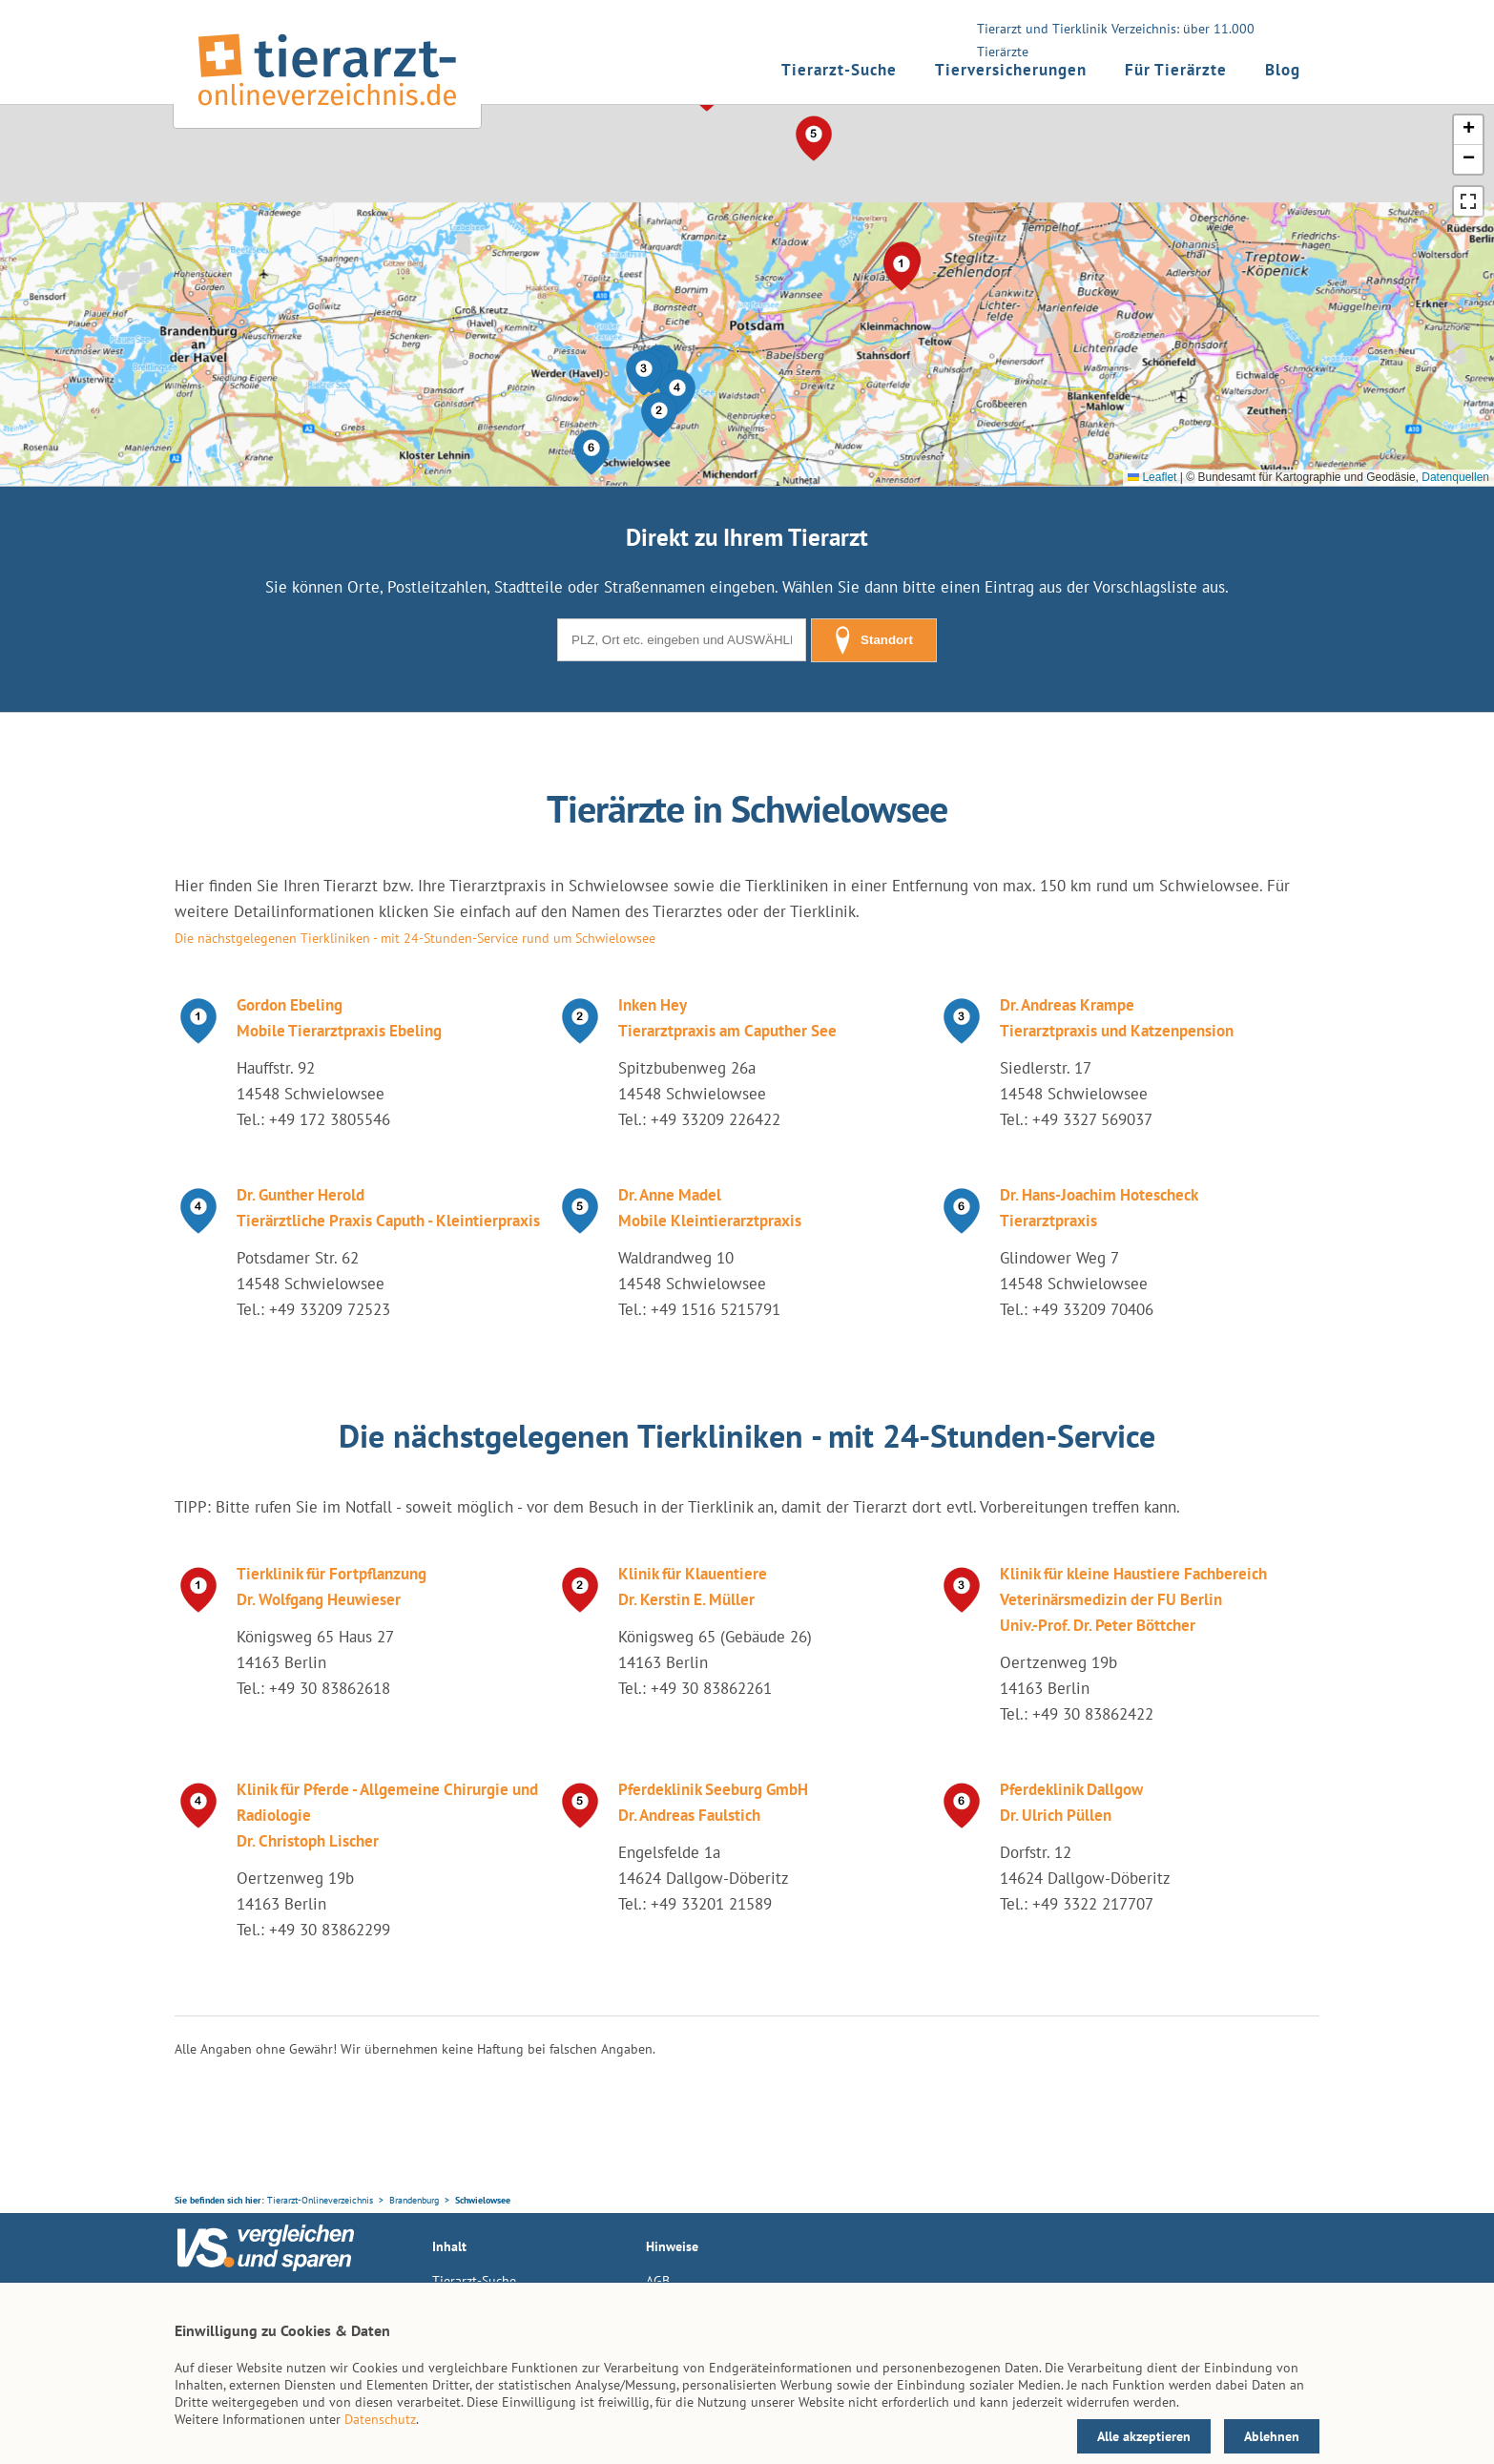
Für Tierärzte (1176, 69)
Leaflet (1152, 477)
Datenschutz (380, 2419)
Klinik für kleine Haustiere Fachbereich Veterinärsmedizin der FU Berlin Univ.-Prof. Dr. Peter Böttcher (1133, 1599)
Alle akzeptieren (1144, 2436)
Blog (1282, 69)
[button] (659, 415)
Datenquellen (1455, 477)
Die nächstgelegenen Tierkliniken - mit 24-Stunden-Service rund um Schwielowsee (415, 938)
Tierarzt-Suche (839, 69)
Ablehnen (1271, 2436)
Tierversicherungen (1011, 69)
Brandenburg (414, 2200)
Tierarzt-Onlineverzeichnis (320, 2200)
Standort (874, 640)
